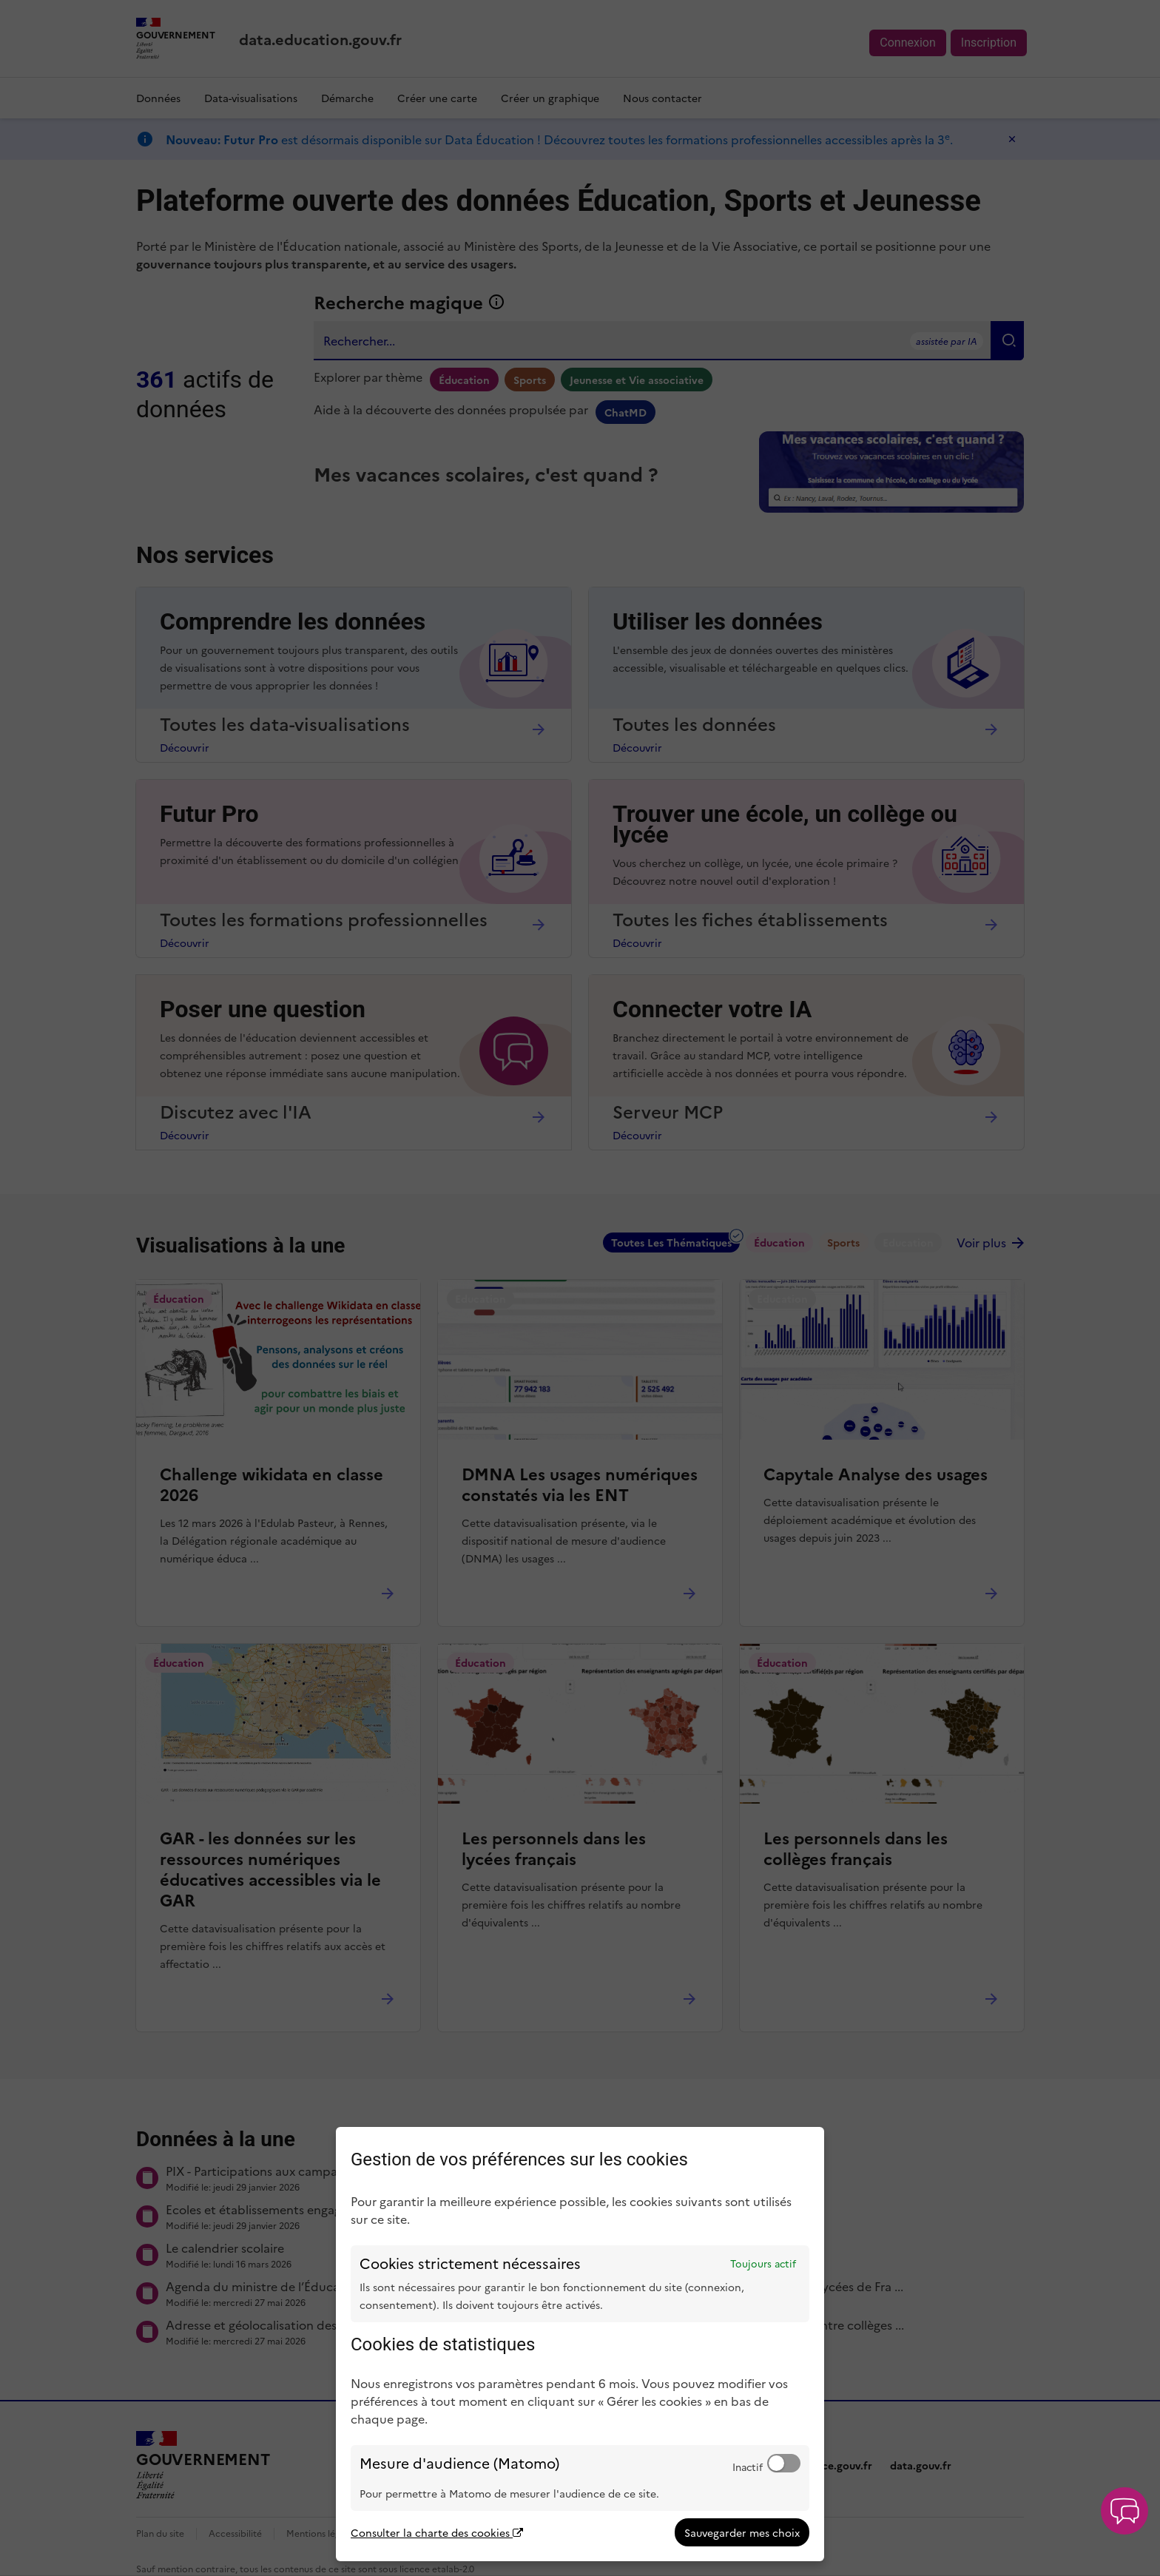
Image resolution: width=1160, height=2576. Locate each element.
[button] (1124, 2511)
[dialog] (580, 2344)
